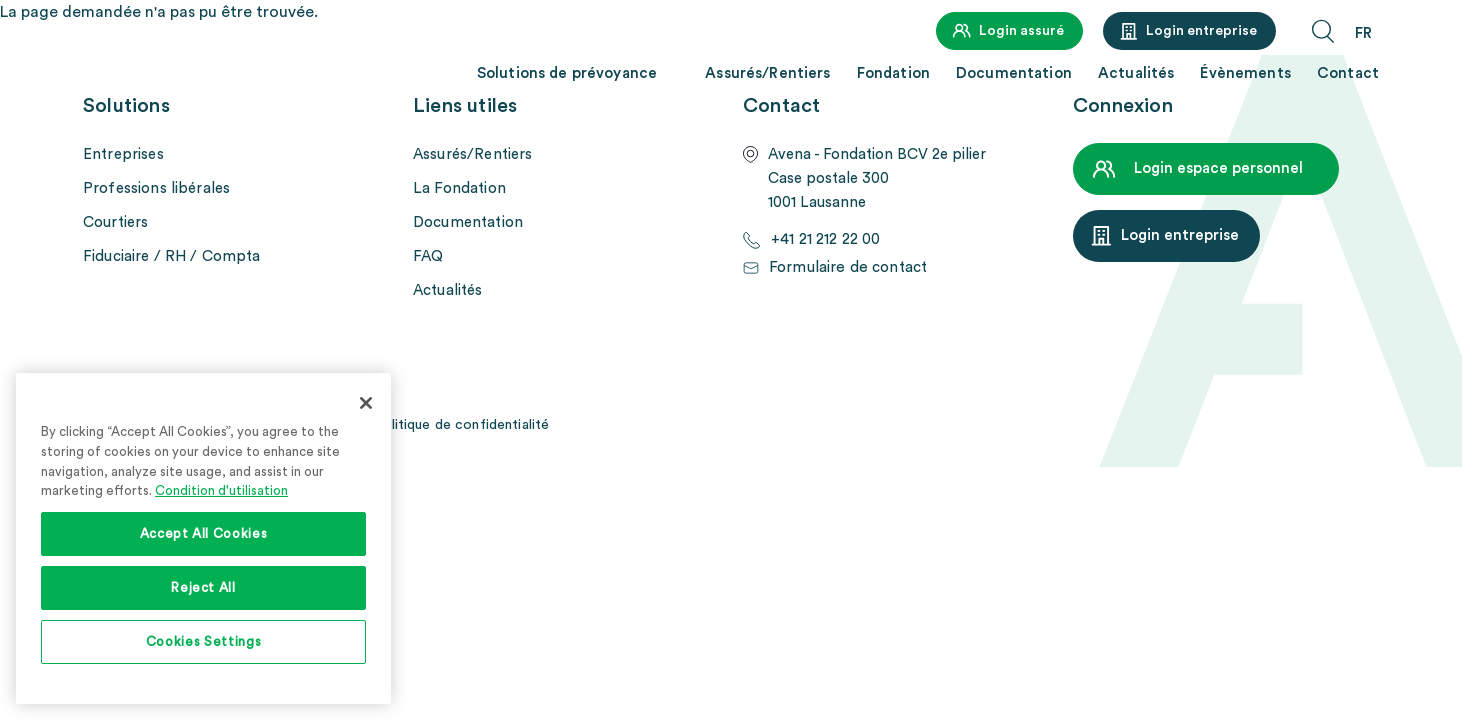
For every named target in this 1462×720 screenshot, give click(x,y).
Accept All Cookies (204, 534)
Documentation (1014, 73)
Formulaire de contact (847, 267)
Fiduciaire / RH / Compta (172, 256)
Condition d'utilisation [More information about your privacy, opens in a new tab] (221, 491)
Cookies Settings (204, 642)
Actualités (1136, 73)
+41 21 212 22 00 (825, 239)
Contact (1348, 73)
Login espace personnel (1218, 168)
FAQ (428, 256)
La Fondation (459, 188)
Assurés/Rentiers (767, 73)
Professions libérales (156, 188)
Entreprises (123, 154)
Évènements (1245, 73)
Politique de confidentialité (461, 425)
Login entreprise (1201, 31)
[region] (203, 538)
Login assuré (1021, 31)
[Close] (366, 403)
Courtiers (115, 222)
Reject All (203, 588)
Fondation (893, 73)
